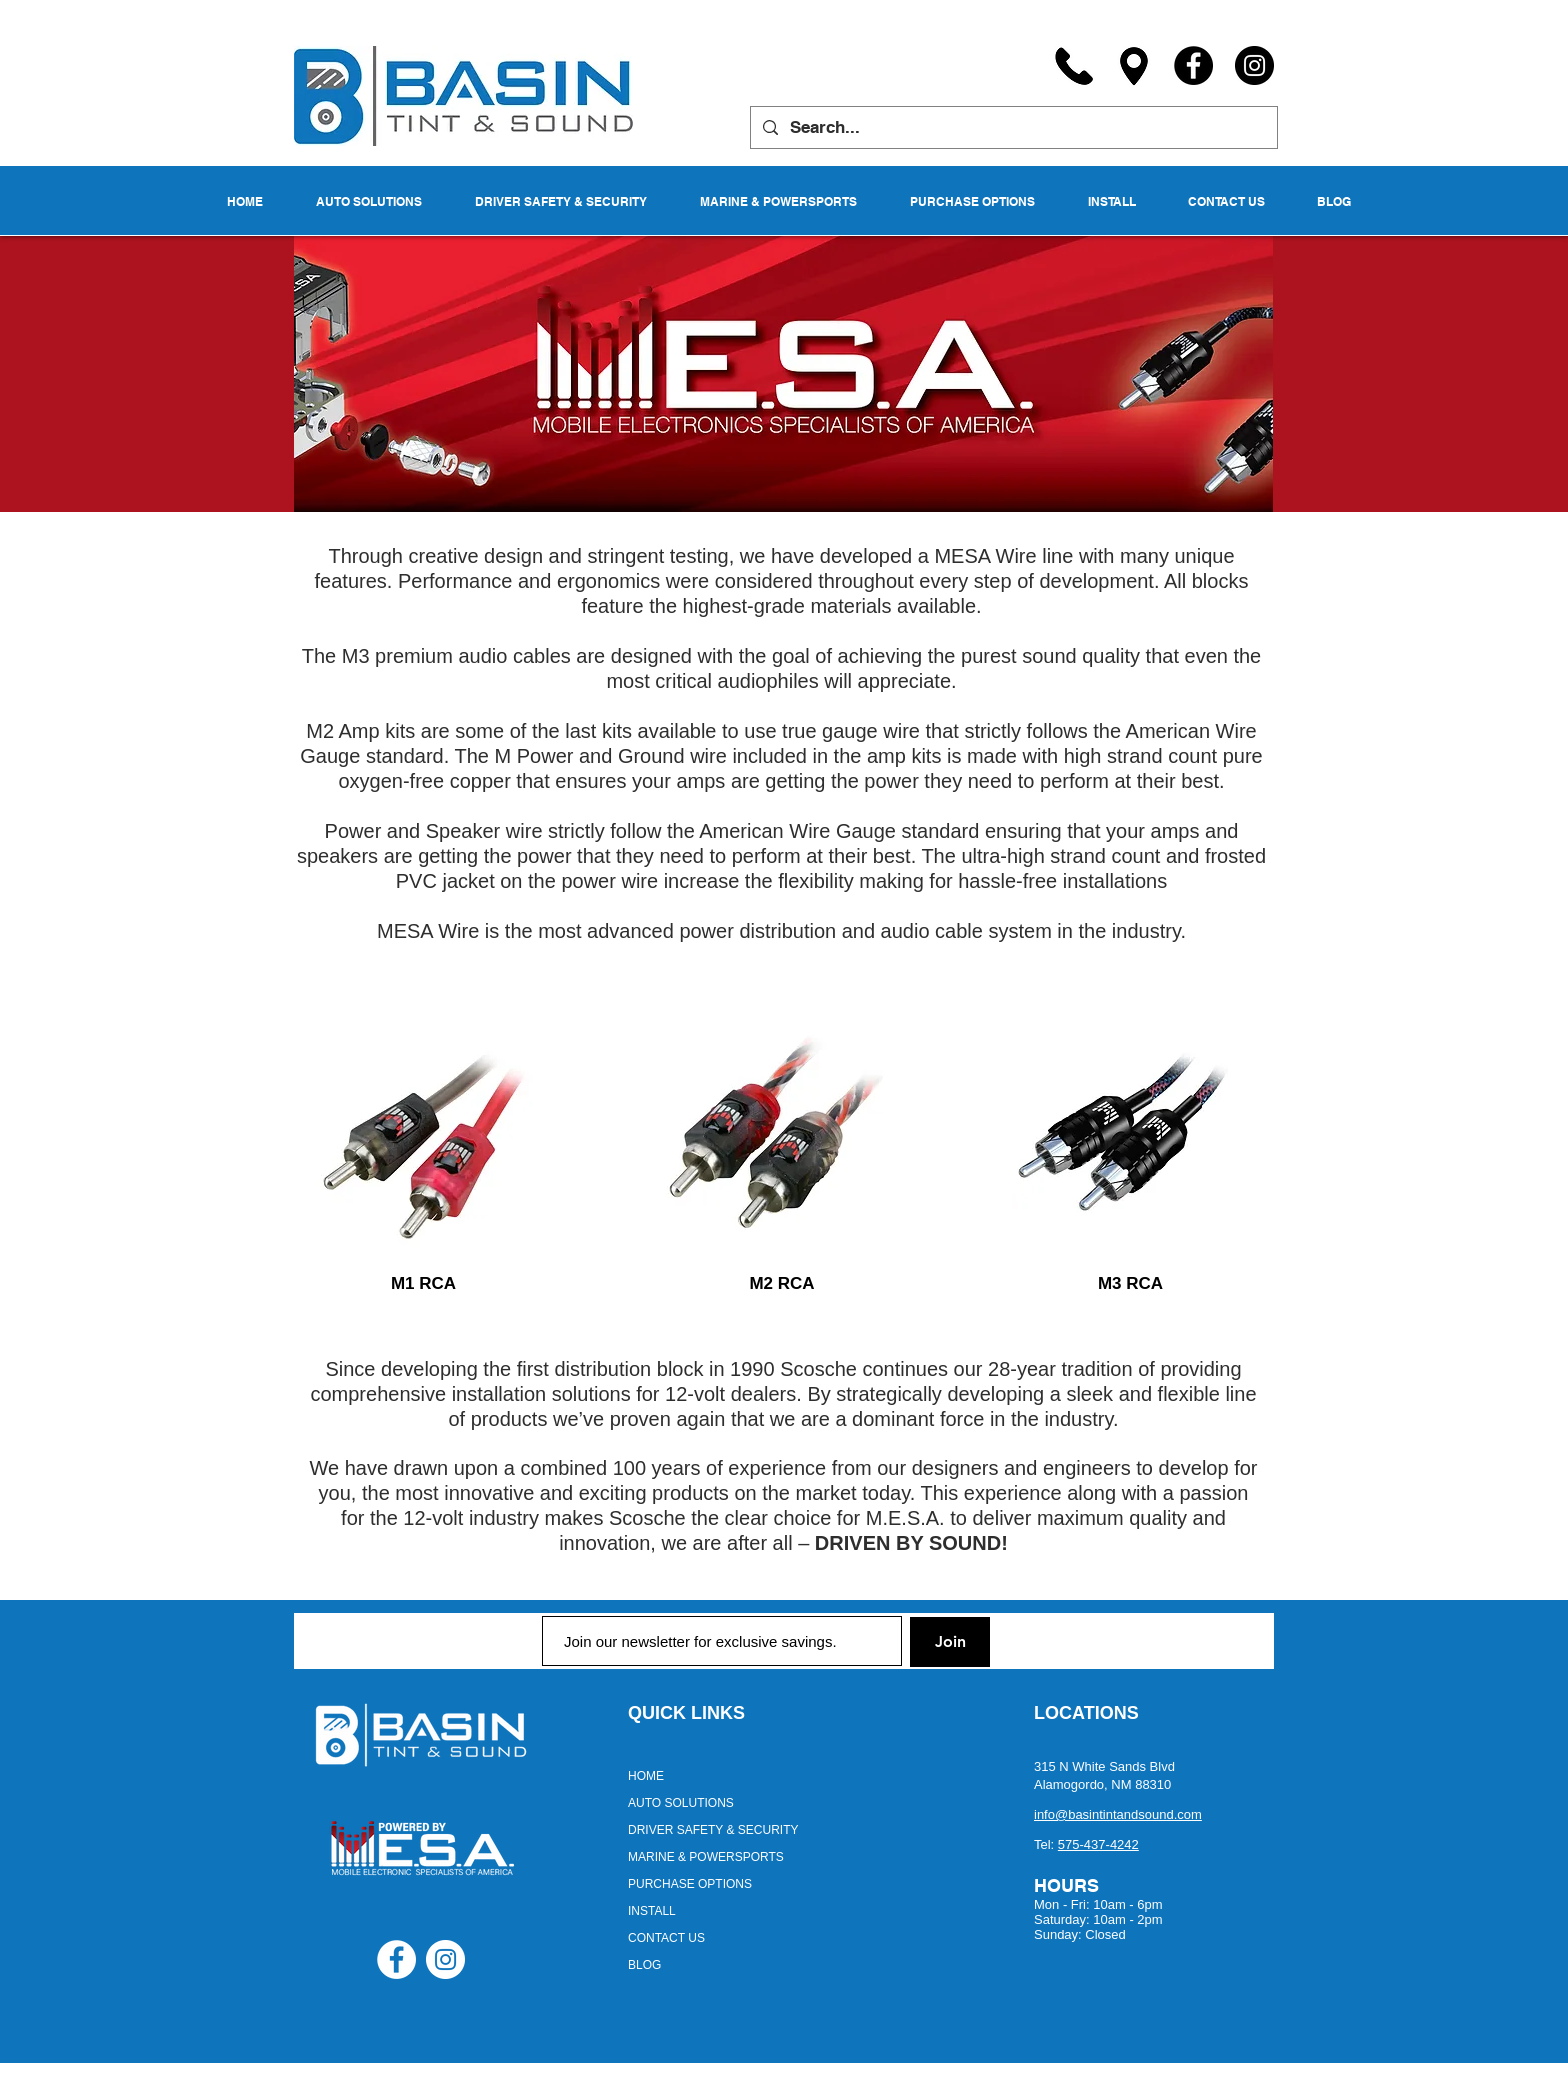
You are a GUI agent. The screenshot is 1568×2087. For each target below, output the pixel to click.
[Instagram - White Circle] (445, 1959)
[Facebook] (1193, 65)
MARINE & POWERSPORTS (706, 1857)
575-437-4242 (1098, 1844)
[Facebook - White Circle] (396, 1959)
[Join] (950, 1642)
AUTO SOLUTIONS (681, 1803)
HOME (646, 1776)
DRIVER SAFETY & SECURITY (713, 1830)
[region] (424, 1124)
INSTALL (652, 1911)
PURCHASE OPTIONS (690, 1884)
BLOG (644, 1965)
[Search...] (1012, 127)
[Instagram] (1254, 65)
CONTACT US (666, 1938)
